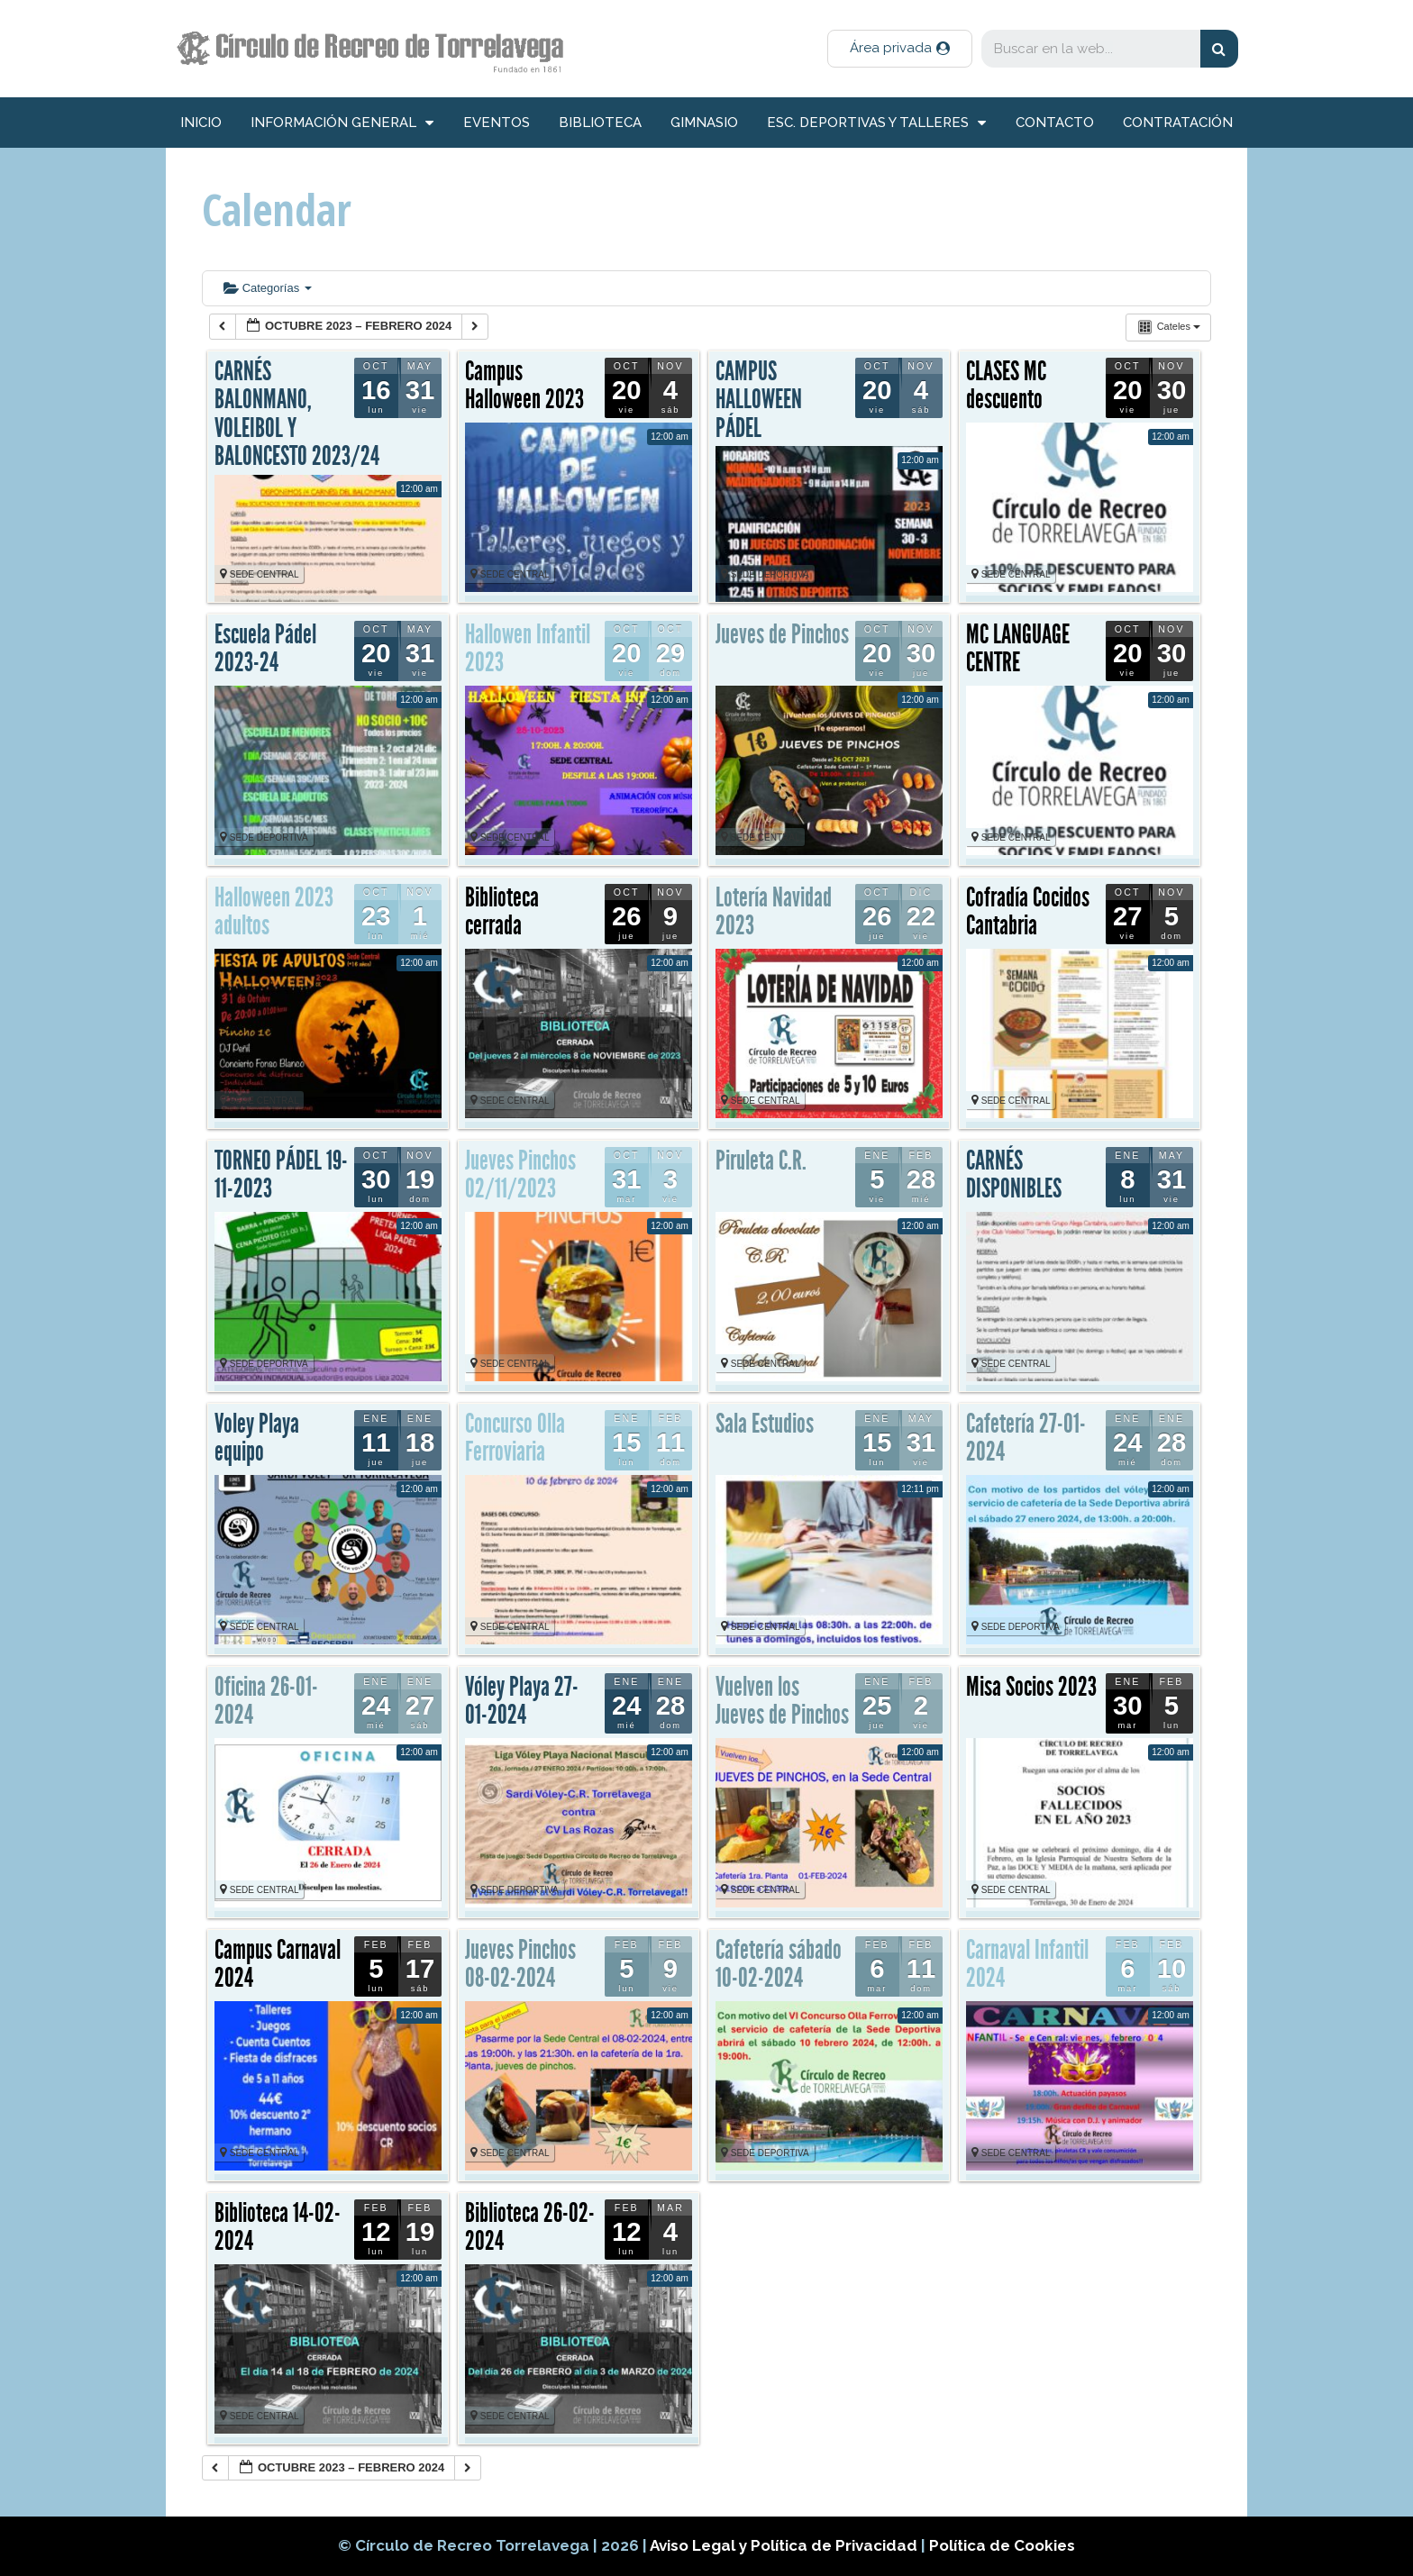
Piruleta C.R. (761, 1160)
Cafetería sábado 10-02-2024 (779, 1964)
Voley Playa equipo (256, 1438)
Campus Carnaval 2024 (277, 1964)
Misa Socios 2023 (1031, 1686)
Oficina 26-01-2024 (266, 1701)
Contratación (1178, 122)
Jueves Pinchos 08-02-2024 (520, 1964)
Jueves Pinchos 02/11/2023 (520, 1175)
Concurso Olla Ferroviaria (515, 1438)
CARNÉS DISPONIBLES (1014, 1175)
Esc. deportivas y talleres (876, 123)
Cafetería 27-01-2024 (1026, 1438)
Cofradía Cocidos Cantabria (1027, 911)
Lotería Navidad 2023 (774, 911)
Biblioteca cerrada (502, 911)
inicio (201, 122)
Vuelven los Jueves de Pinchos (782, 1701)
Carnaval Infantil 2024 (1027, 1964)
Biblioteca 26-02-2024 (530, 2227)
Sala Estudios (765, 1423)
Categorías (267, 288)
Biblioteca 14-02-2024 (277, 2227)
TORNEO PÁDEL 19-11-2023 (281, 1175)
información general (342, 123)
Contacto (1055, 122)
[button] (899, 49)
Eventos (496, 122)
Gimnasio (704, 122)
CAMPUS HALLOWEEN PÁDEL (759, 399)
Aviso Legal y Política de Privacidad (785, 2545)
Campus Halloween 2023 (524, 385)
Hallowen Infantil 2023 (527, 648)
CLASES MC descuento (1006, 385)
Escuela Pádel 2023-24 (265, 648)
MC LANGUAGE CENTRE (1018, 648)
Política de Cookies (1002, 2545)
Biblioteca (600, 122)
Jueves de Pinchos (782, 634)
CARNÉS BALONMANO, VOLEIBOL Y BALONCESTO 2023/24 (296, 414)
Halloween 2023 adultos (273, 911)
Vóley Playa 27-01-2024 (522, 1701)
